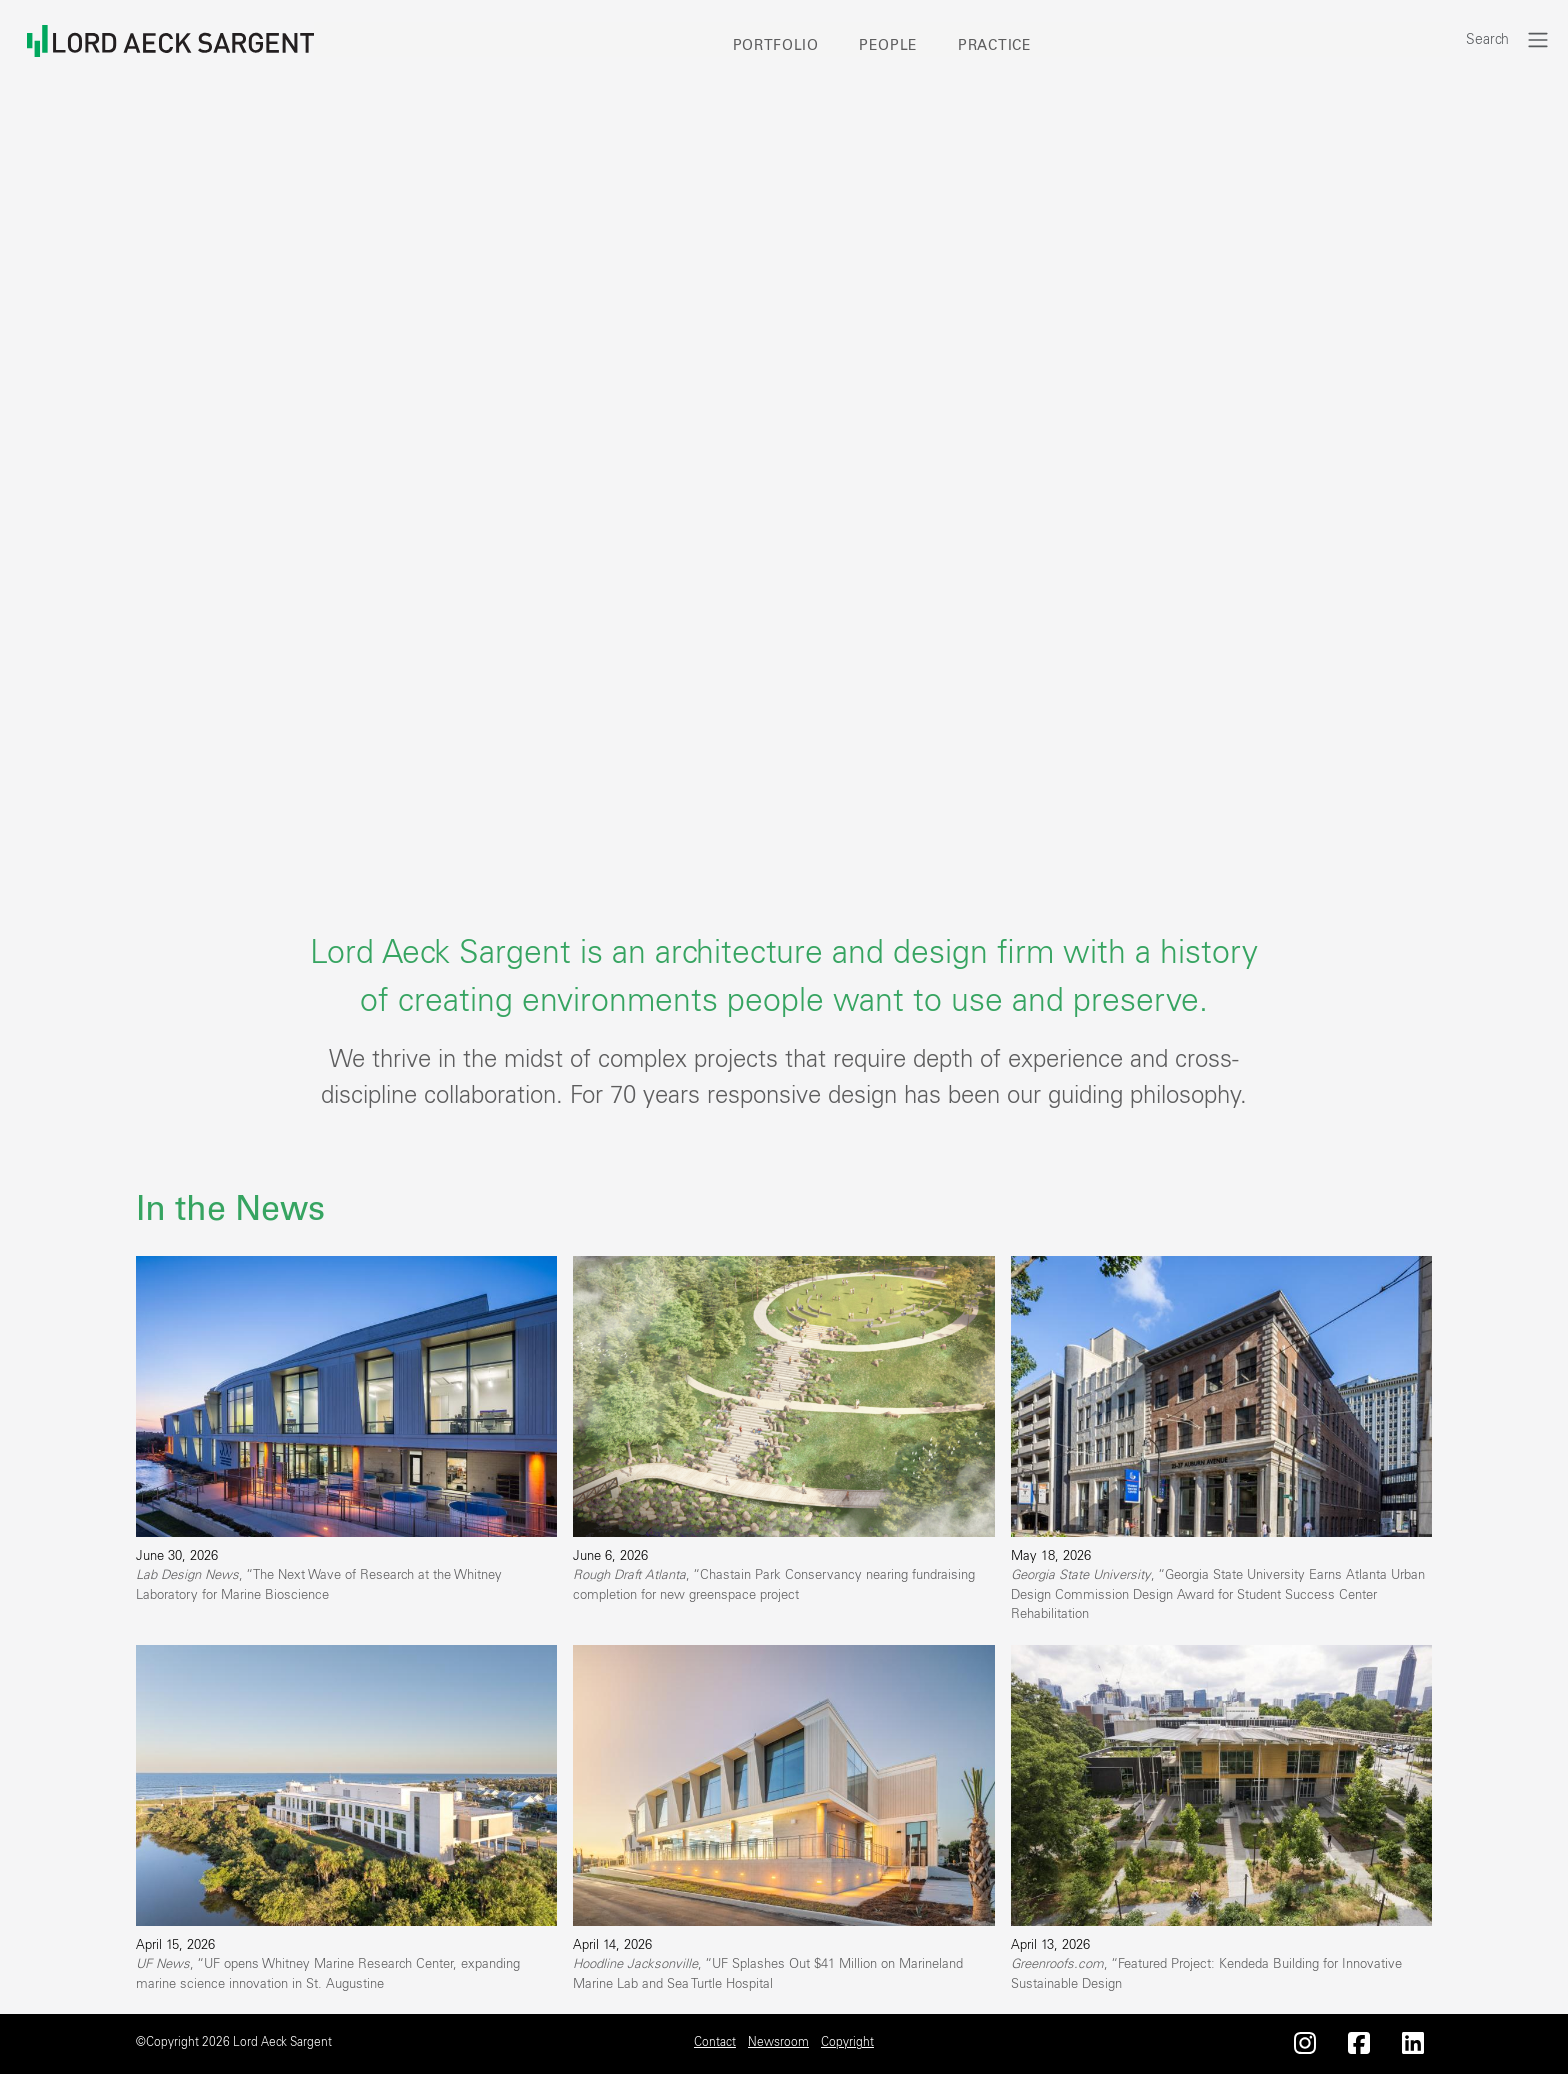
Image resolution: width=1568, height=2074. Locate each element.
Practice (995, 46)
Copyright (847, 2042)
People (888, 46)
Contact (715, 2042)
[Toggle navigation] (1538, 39)
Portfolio (776, 46)
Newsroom (778, 2042)
